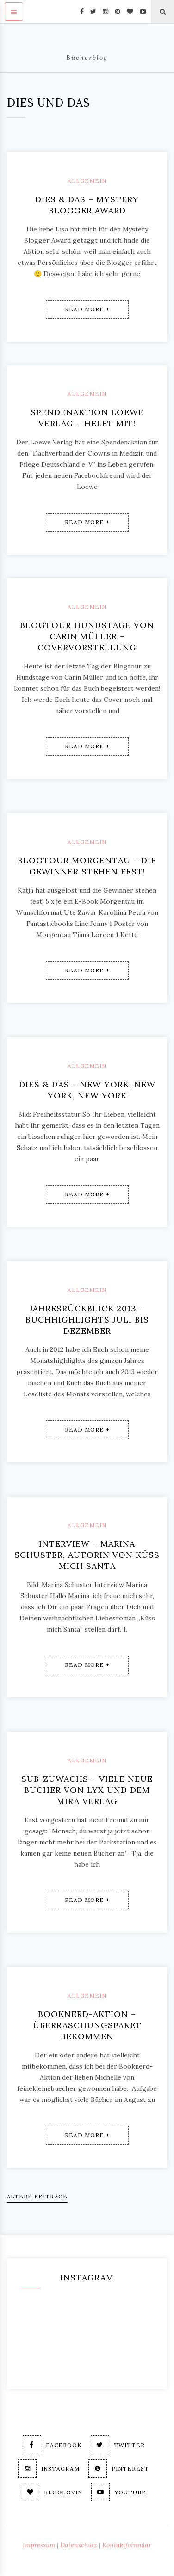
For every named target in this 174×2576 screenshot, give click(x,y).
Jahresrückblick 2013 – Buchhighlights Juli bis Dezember (87, 1319)
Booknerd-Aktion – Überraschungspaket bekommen (87, 2025)
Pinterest (118, 2468)
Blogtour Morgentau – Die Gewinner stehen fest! (87, 866)
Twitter (118, 2444)
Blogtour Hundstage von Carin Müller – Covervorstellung (87, 636)
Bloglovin (51, 2492)
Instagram (49, 2468)
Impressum (39, 2545)
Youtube (118, 2492)
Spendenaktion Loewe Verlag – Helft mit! (87, 418)
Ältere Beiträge (37, 2196)
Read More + (87, 309)
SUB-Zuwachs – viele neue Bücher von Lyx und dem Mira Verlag (87, 1789)
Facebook (52, 2444)
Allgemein (87, 180)
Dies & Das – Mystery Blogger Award (87, 205)
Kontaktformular (126, 2545)
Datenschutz (78, 2545)
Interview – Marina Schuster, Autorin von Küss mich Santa (87, 1554)
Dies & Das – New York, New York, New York (87, 1090)
